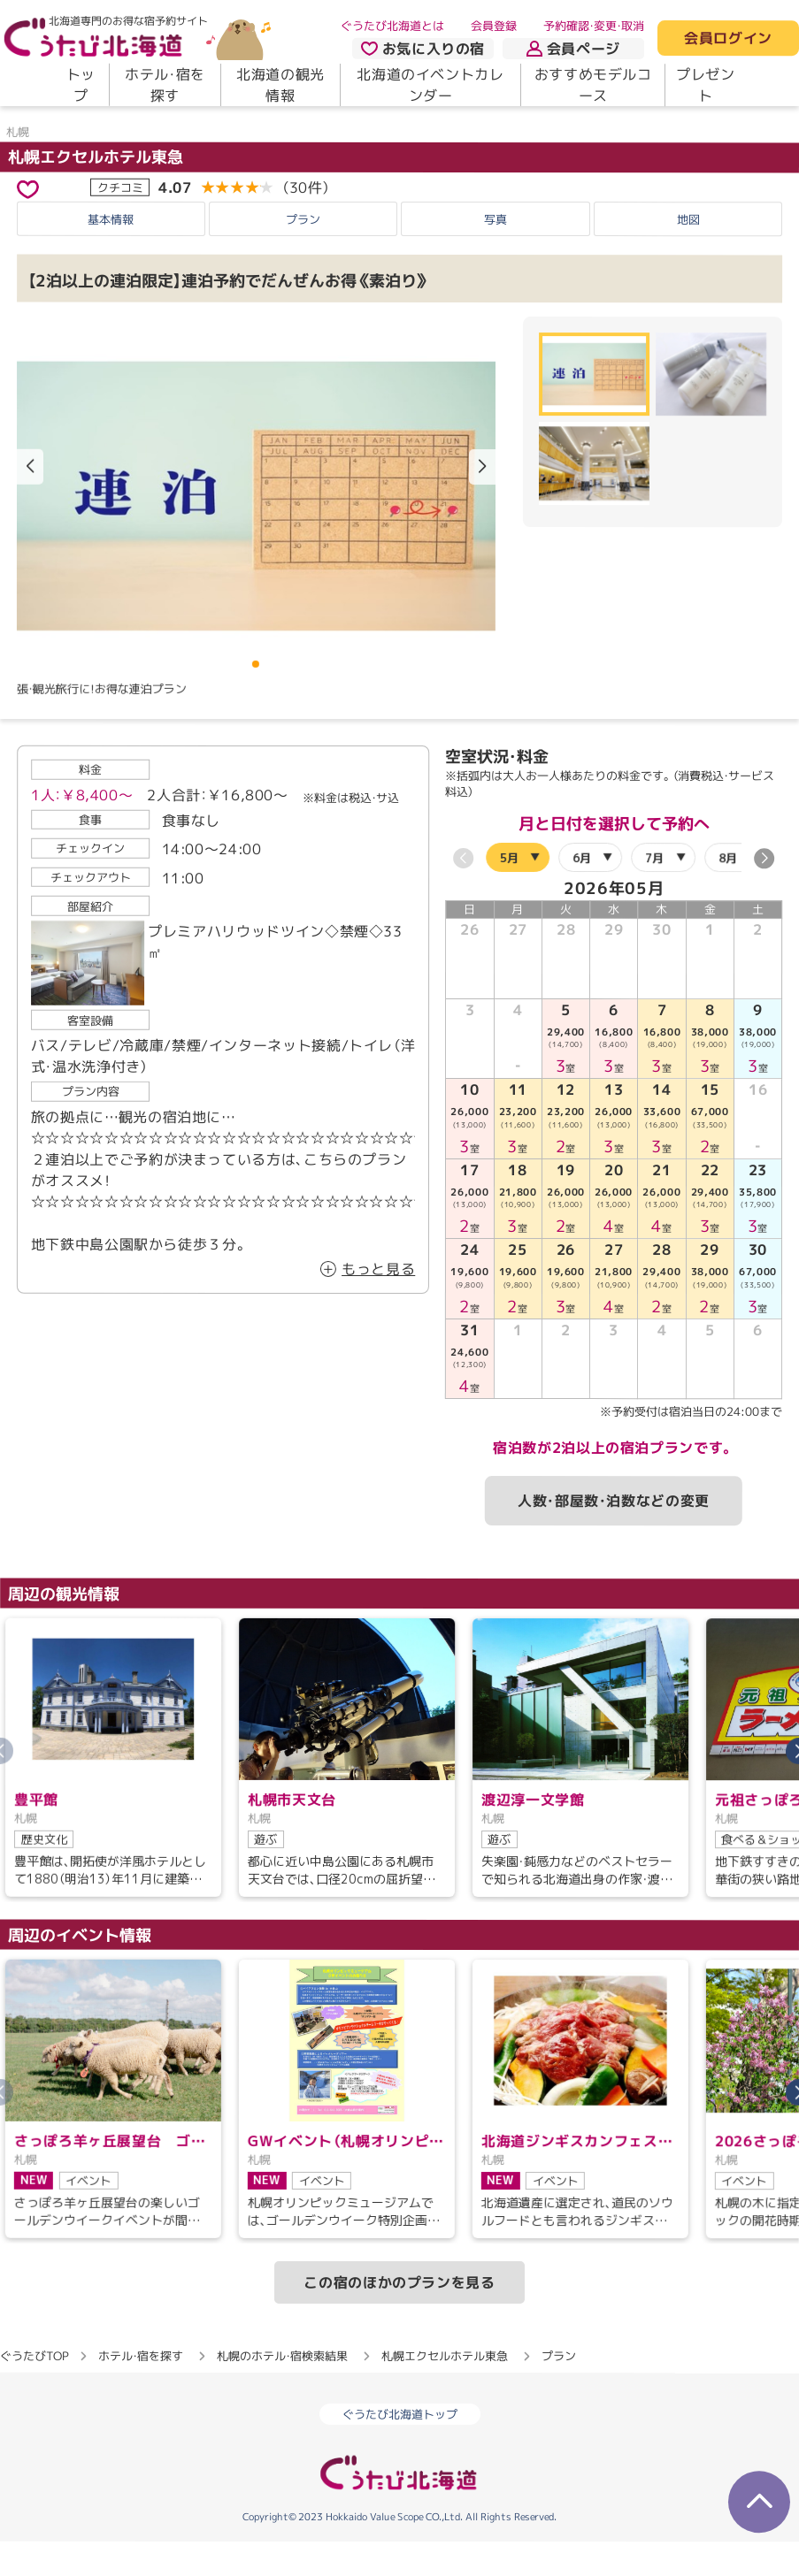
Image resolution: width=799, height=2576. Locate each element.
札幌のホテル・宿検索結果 (282, 2403)
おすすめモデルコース (593, 85)
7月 (655, 904)
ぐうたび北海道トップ (399, 2461)
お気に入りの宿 (423, 48)
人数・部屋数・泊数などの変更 (614, 1547)
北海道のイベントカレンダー (430, 85)
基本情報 (111, 266)
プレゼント (705, 85)
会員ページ (573, 48)
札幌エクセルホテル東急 (95, 203)
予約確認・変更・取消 (593, 26)
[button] (482, 513)
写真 (495, 266)
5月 (509, 904)
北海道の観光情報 (280, 85)
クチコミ (120, 233)
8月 (727, 904)
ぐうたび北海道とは (392, 26)
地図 (688, 266)
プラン (303, 266)
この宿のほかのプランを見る (399, 2329)
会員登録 (494, 26)
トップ (81, 85)
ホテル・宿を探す (165, 85)
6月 (581, 904)
